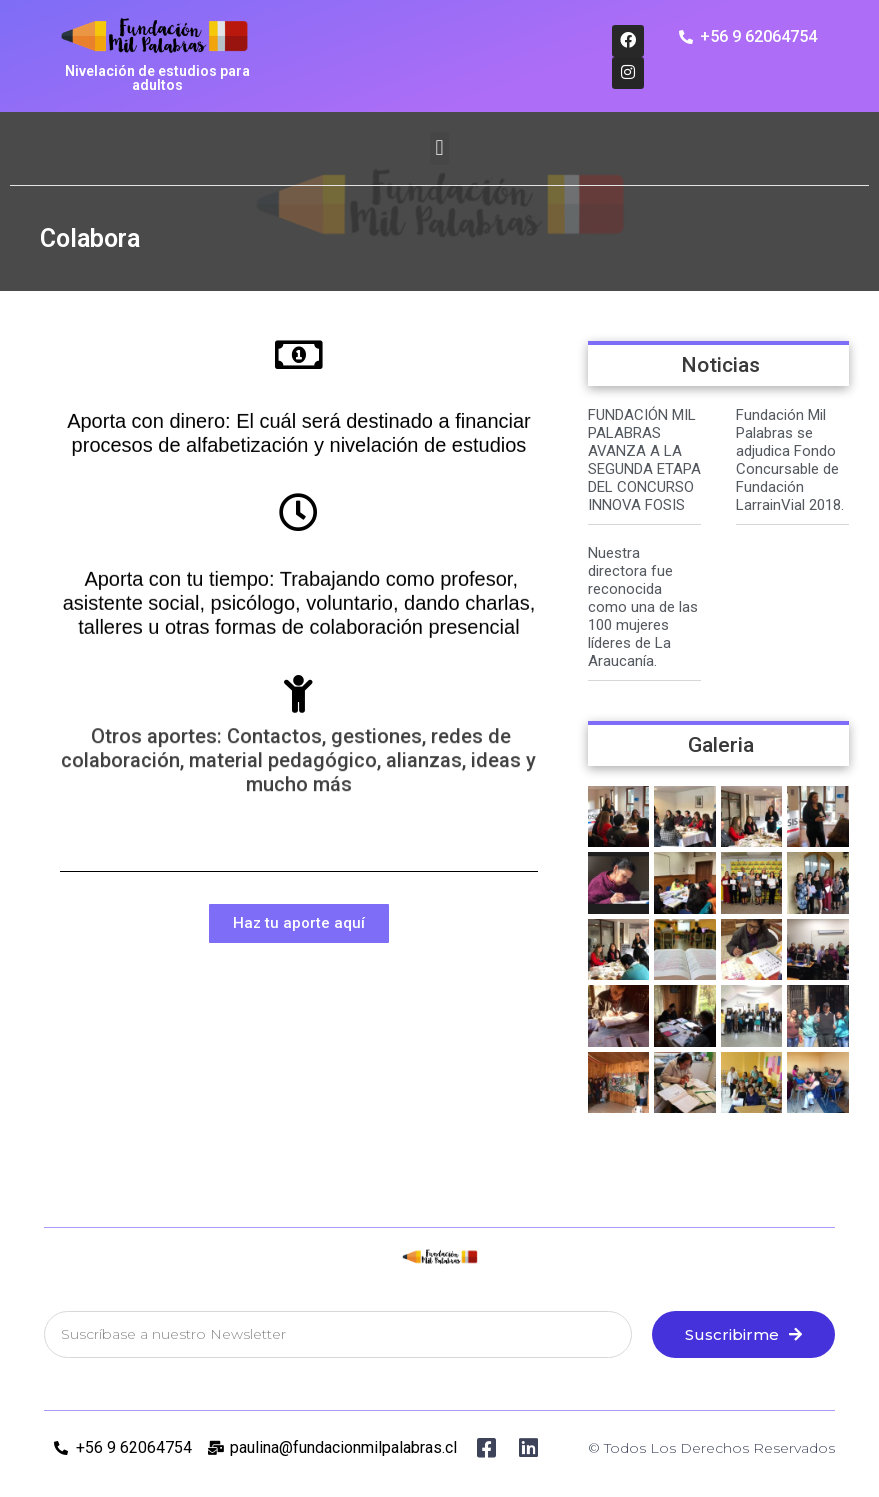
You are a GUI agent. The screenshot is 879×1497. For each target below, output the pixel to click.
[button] (439, 148)
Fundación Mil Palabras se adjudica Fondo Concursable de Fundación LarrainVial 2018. (790, 460)
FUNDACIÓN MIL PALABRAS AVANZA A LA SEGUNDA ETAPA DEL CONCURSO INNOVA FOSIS (644, 460)
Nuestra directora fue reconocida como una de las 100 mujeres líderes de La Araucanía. (643, 607)
